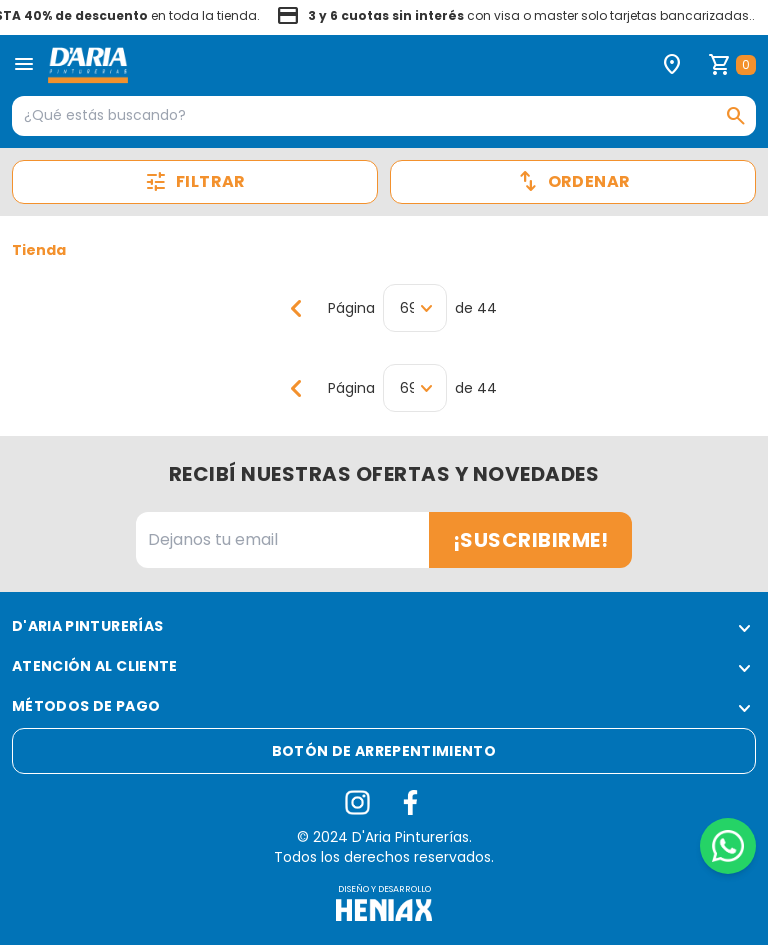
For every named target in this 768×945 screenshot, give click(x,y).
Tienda (39, 250)
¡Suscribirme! (531, 540)
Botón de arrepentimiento (384, 751)
